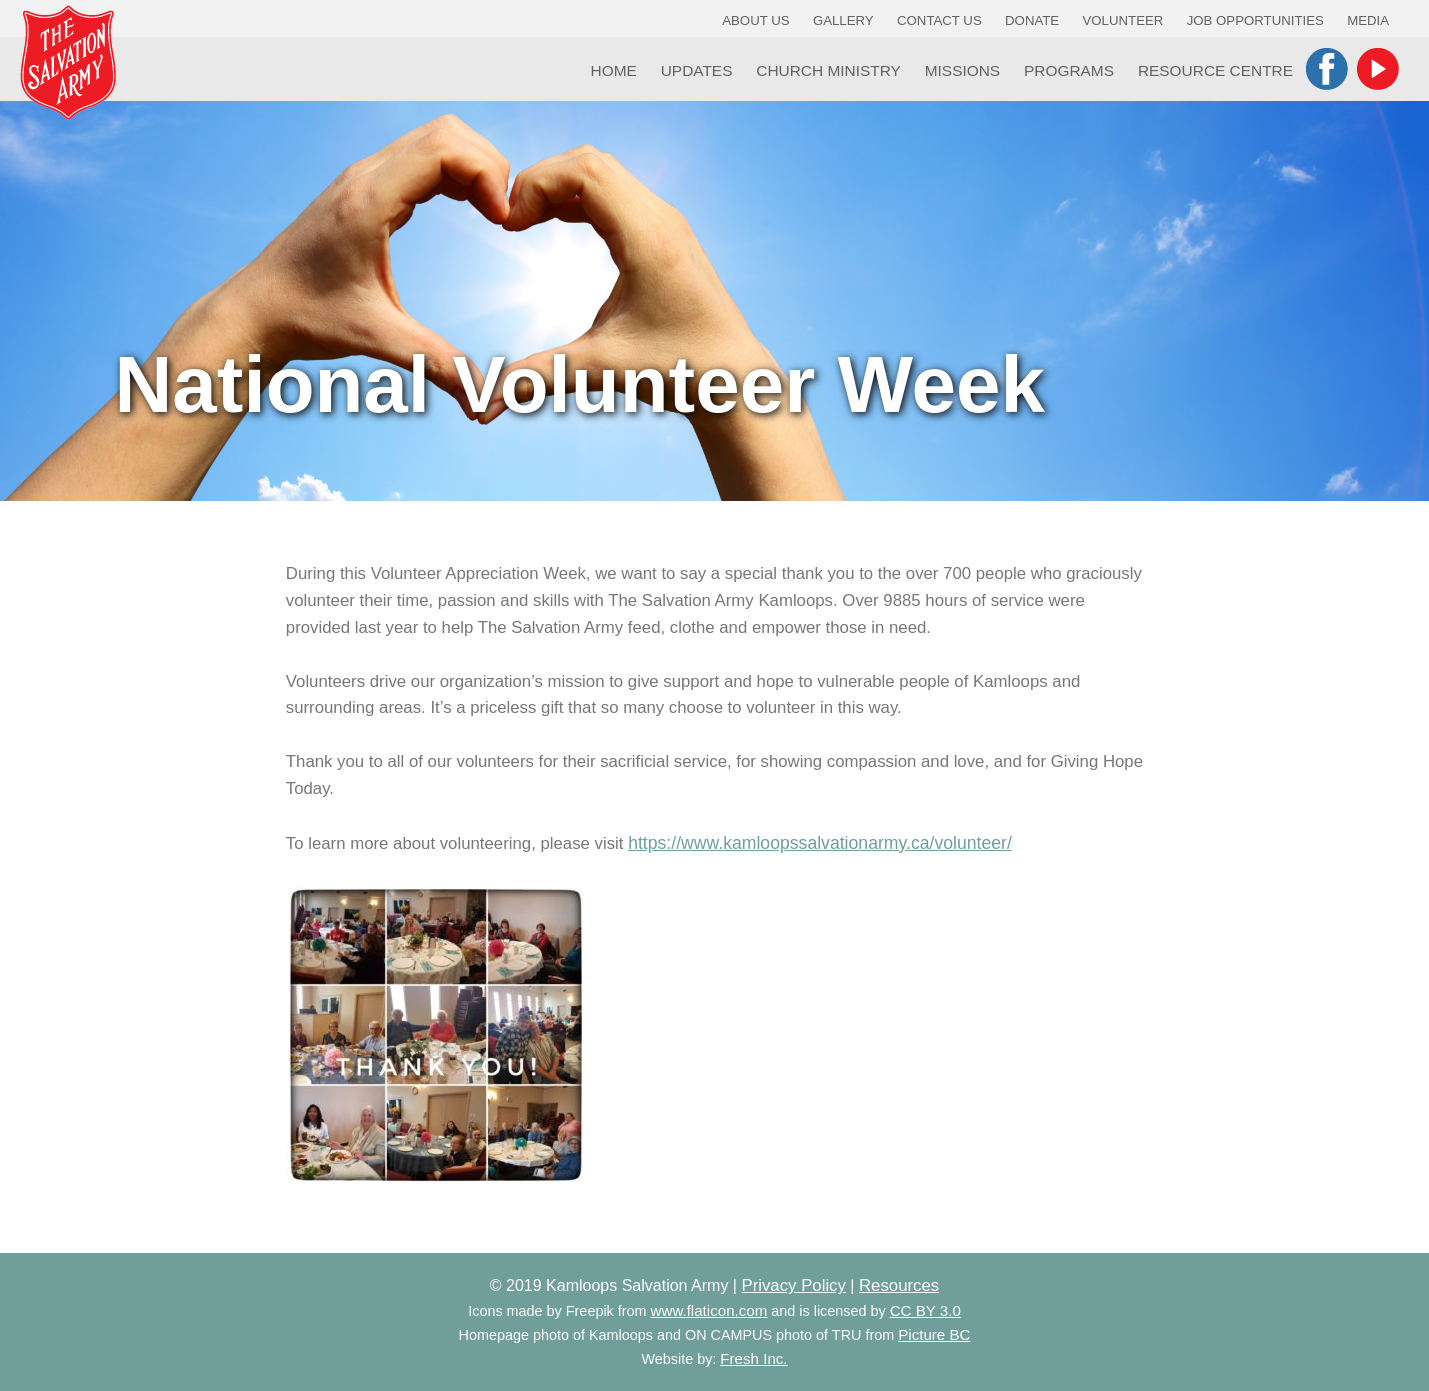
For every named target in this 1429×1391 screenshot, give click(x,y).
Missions (962, 70)
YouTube (1378, 69)
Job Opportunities (1255, 20)
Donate (1032, 20)
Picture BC (934, 1334)
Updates (697, 70)
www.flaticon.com (709, 1310)
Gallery (843, 20)
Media (1368, 20)
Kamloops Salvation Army (68, 62)
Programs (1069, 70)
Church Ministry (828, 70)
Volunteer (1123, 20)
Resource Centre (1215, 70)
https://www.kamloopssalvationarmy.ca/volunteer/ (820, 843)
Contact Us (939, 20)
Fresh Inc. (753, 1358)
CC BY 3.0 (925, 1310)
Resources (899, 1285)
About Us (755, 20)
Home (614, 70)
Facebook (1327, 69)
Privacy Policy (793, 1285)
